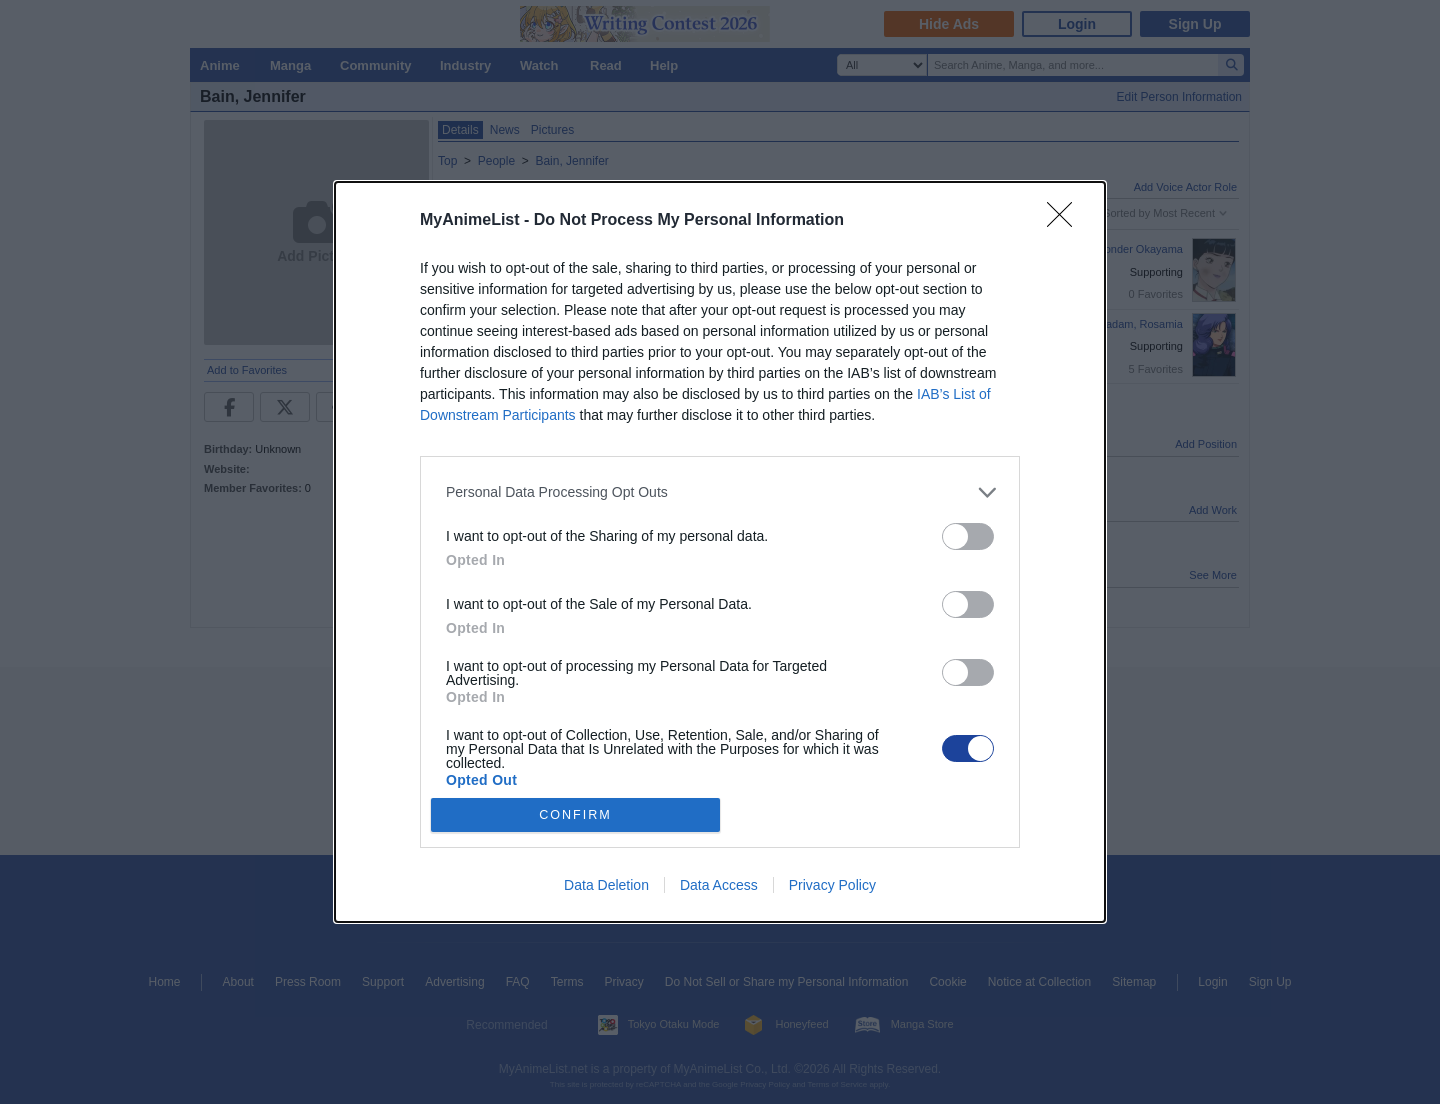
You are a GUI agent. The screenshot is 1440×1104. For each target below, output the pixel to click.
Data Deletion (606, 885)
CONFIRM (575, 815)
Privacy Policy (832, 885)
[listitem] (720, 492)
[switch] (968, 536)
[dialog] (720, 552)
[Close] (1066, 221)
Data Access (719, 885)
